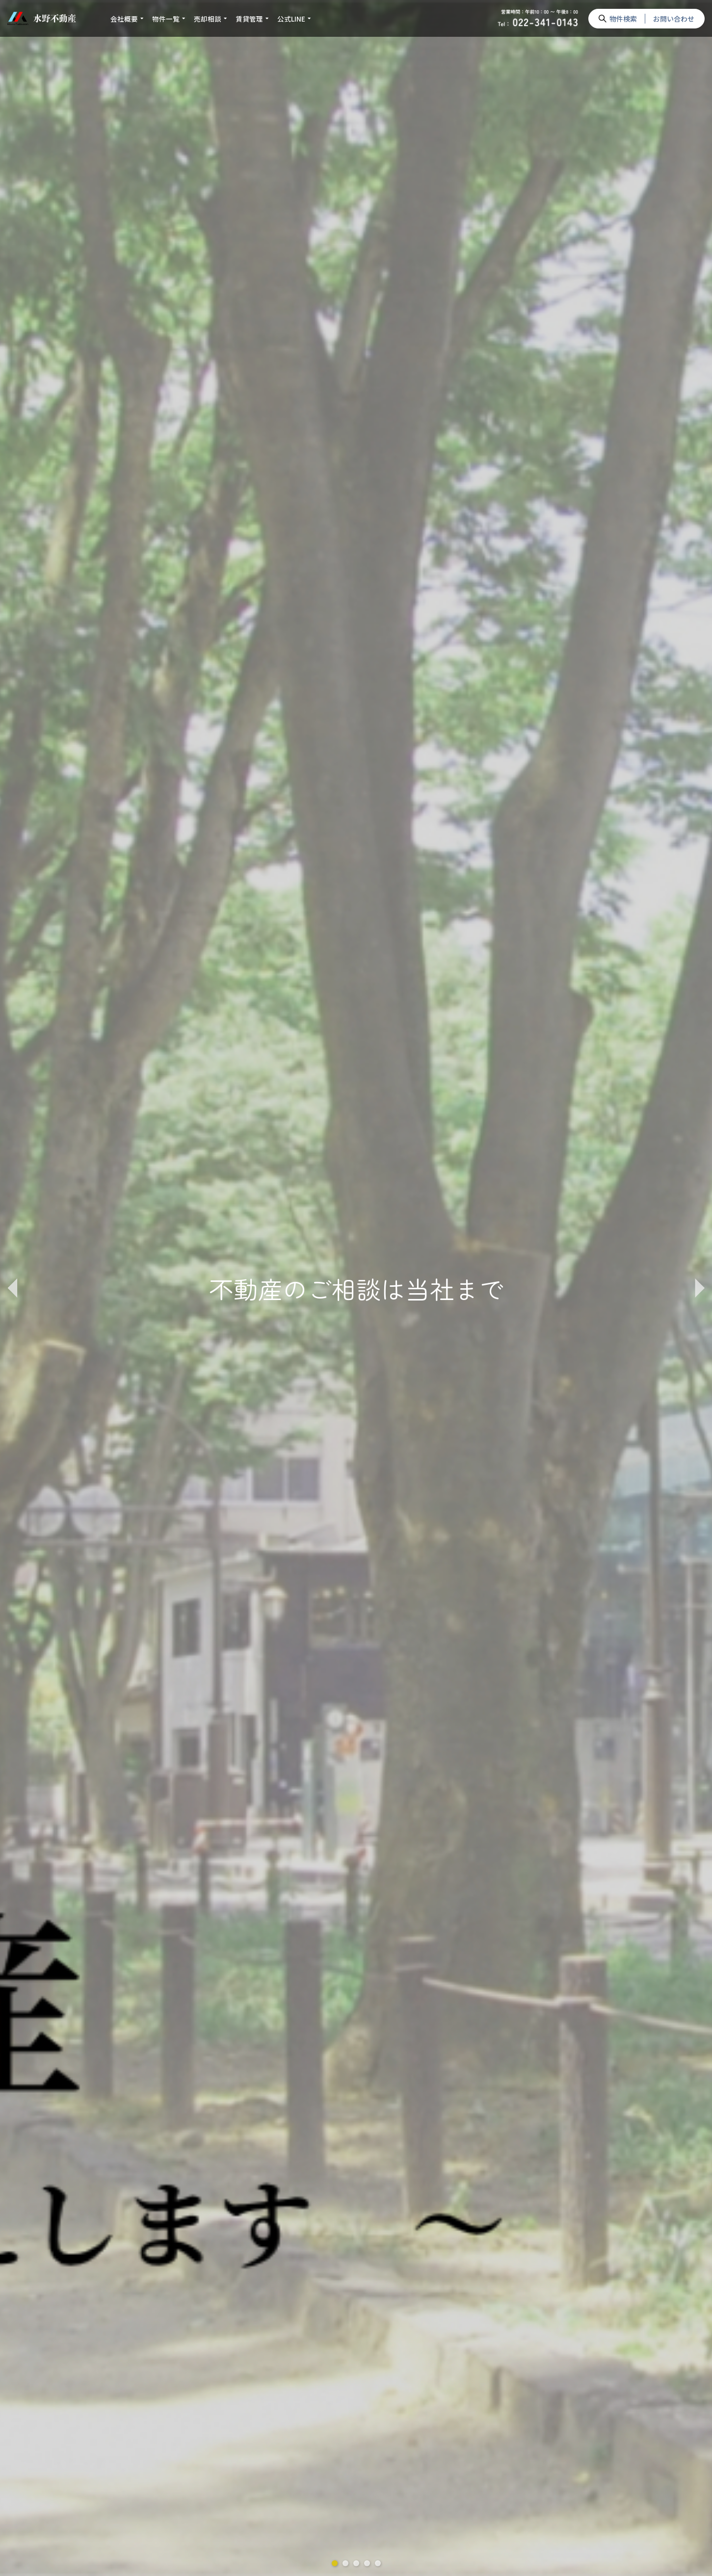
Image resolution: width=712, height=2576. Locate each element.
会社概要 (124, 19)
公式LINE (291, 19)
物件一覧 (166, 19)
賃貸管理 (249, 19)
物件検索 (623, 19)
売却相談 (207, 19)
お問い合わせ (673, 19)
